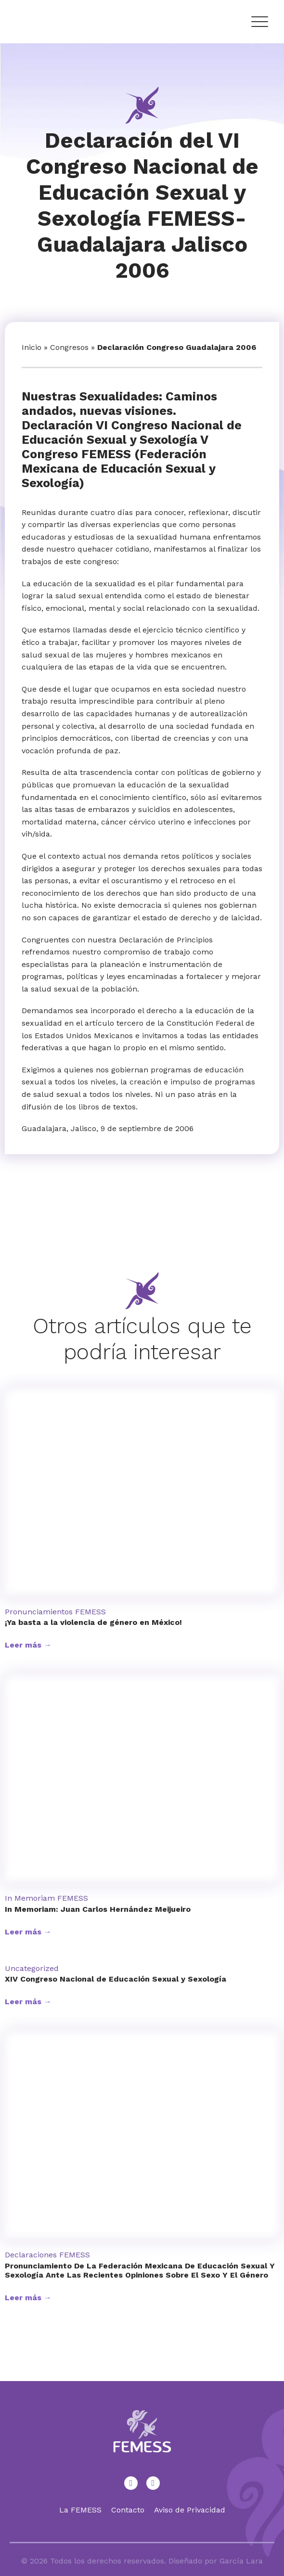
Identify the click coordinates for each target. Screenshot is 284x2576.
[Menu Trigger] (259, 22)
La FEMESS (80, 2509)
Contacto (127, 2509)
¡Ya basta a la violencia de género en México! (93, 1622)
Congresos (69, 347)
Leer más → (28, 1644)
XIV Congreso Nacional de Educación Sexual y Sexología (115, 1979)
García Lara (241, 2560)
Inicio (31, 347)
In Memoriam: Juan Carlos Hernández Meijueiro (98, 1909)
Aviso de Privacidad (189, 2509)
